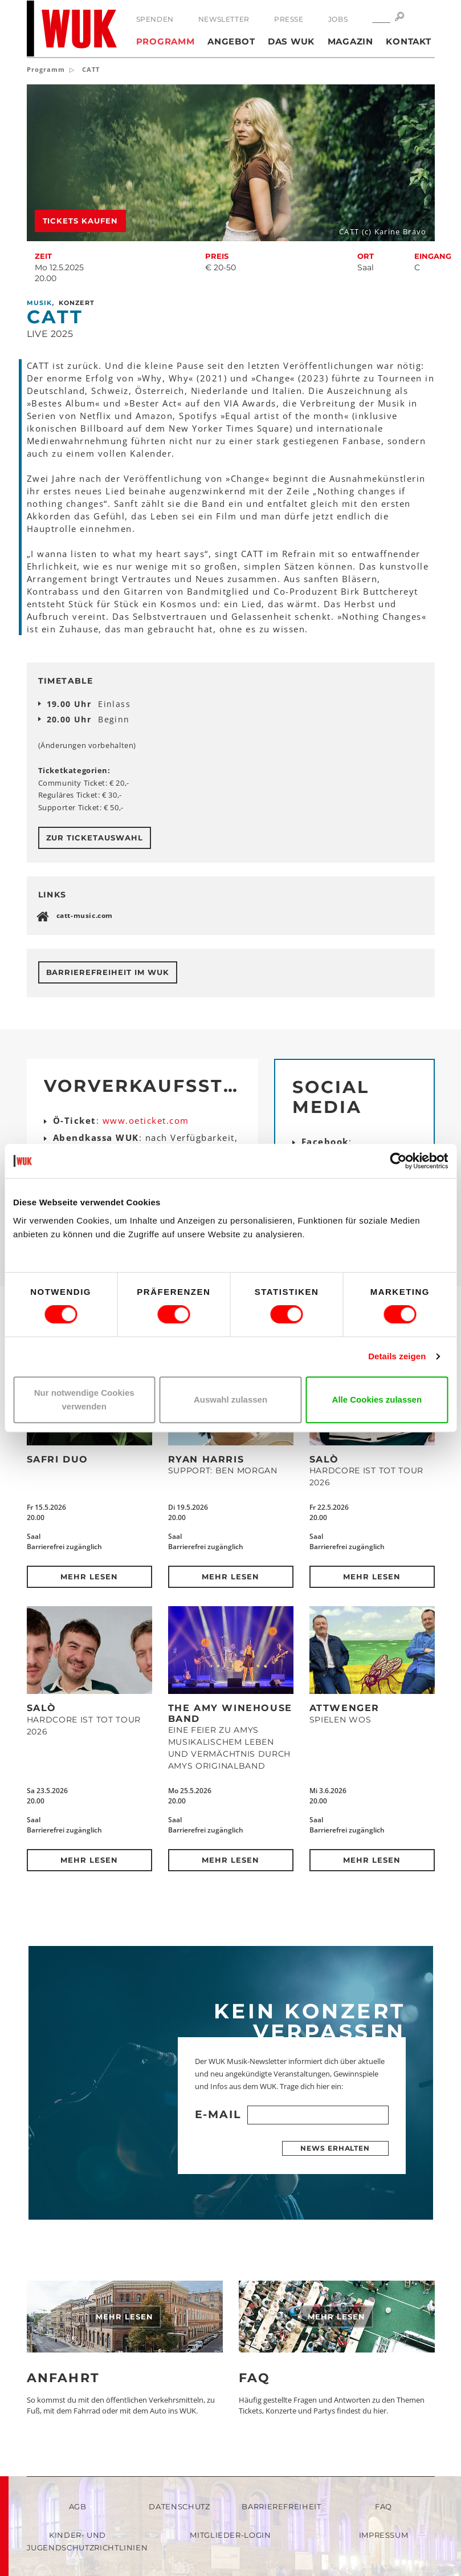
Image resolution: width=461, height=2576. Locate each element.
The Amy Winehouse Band (230, 1713)
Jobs (338, 19)
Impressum (384, 2535)
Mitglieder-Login (230, 2535)
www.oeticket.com (146, 1120)
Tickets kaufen (81, 220)
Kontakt (408, 41)
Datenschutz (179, 2506)
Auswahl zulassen (230, 1399)
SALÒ (324, 1459)
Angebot (231, 41)
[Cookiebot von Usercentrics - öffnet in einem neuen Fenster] (398, 1160)
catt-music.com (84, 915)
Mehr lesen (89, 1576)
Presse (289, 19)
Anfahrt (63, 2378)
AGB (78, 2506)
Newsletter (224, 19)
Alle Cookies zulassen (377, 1399)
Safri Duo (57, 1459)
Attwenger (344, 1708)
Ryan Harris (206, 1459)
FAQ (255, 2378)
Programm (165, 41)
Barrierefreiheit (281, 2506)
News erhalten (335, 2148)
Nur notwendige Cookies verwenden (84, 1399)
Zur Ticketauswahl (95, 837)
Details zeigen (397, 1356)
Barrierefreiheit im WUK (107, 972)
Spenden (155, 19)
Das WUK (291, 41)
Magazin (350, 41)
